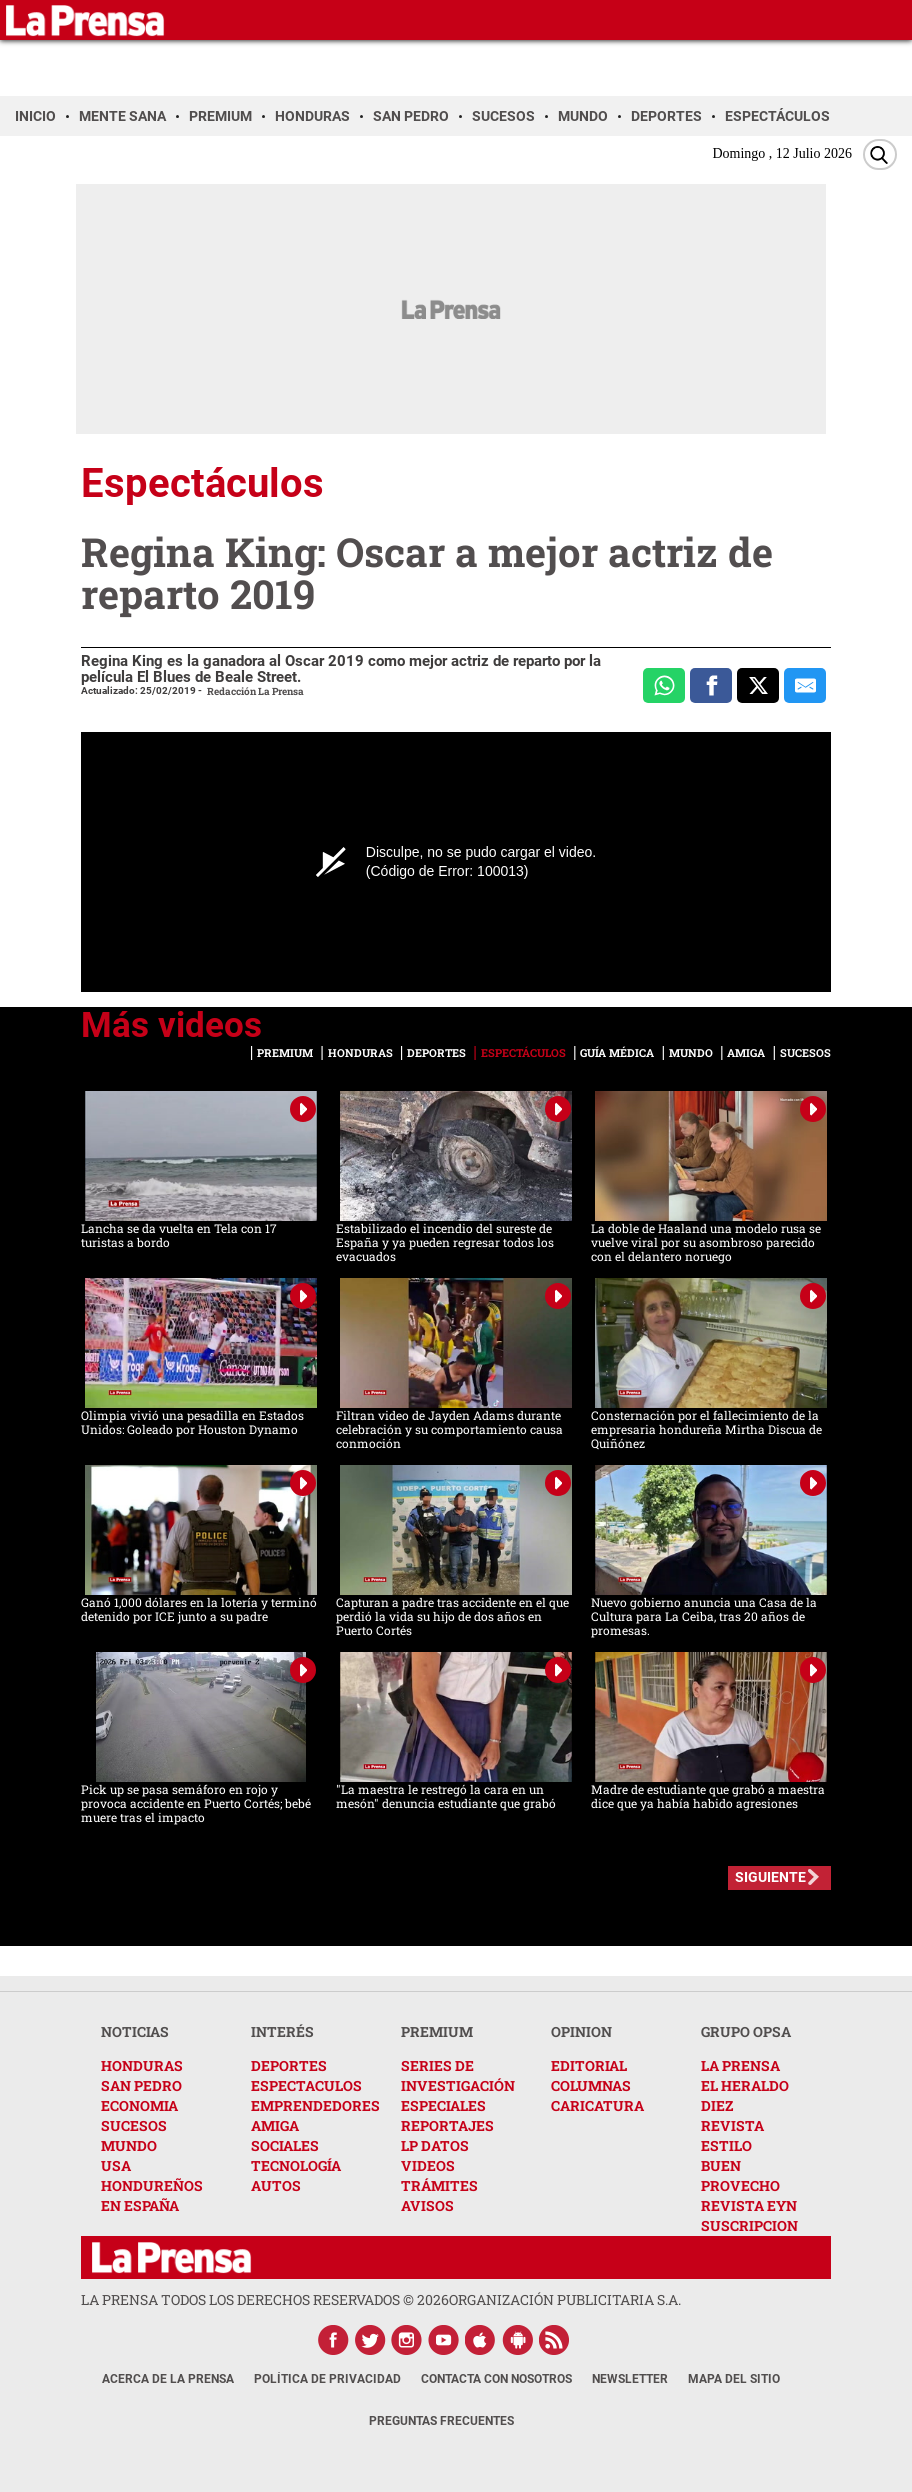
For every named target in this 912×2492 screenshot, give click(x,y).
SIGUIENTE (770, 1877)
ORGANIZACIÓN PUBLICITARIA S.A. (565, 2299)
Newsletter (630, 2379)
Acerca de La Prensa (168, 2379)
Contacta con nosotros (496, 2379)
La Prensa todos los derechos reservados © (265, 2299)
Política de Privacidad (327, 2379)
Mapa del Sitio (734, 2379)
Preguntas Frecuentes (441, 2421)
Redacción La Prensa (255, 691)
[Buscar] (880, 154)
